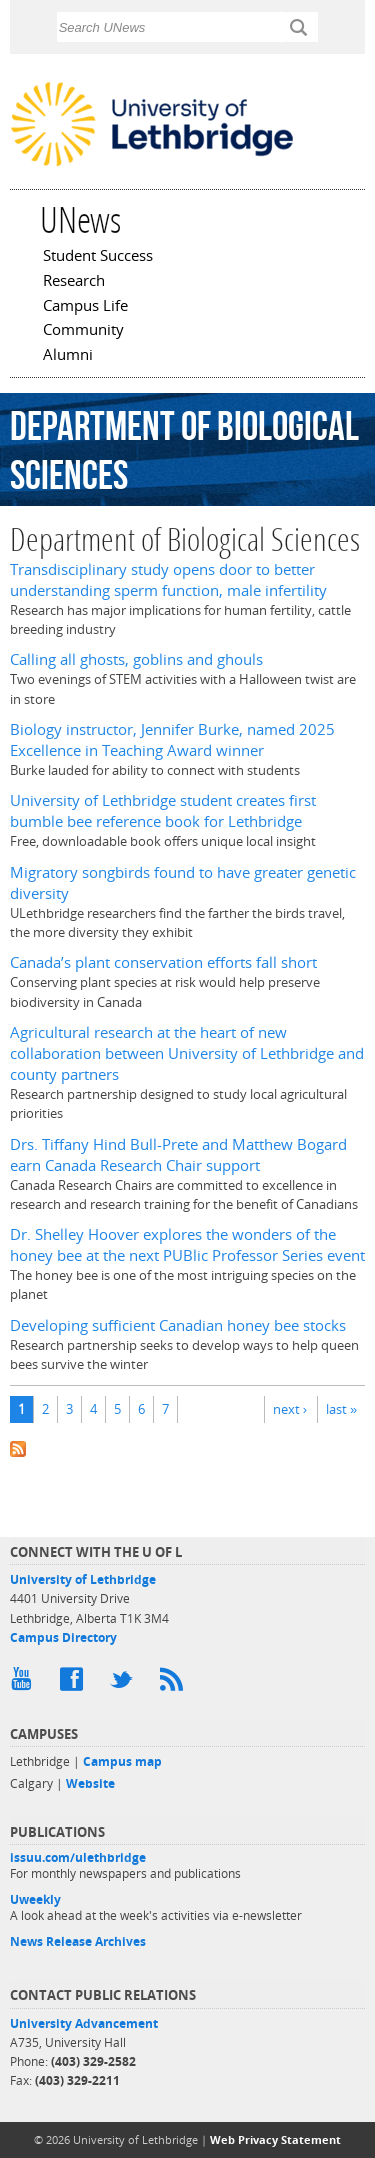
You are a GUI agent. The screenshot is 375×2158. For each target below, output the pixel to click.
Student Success (98, 257)
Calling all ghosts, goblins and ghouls (136, 659)
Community (83, 331)
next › (290, 1409)
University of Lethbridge (83, 1579)
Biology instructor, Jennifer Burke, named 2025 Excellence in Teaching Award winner (172, 740)
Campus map (122, 1761)
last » (341, 1409)
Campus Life (85, 307)
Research (74, 282)
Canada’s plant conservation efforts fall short (163, 962)
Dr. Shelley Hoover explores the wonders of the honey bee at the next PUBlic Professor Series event (187, 1245)
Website (90, 1783)
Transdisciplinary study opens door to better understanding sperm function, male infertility (168, 580)
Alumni (68, 356)
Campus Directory (63, 1637)
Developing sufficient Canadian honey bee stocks (178, 1325)
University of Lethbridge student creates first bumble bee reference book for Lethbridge (163, 811)
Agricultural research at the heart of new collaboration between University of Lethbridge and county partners (187, 1053)
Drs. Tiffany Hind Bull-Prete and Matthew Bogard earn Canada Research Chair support (178, 1155)
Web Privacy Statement (275, 2139)
